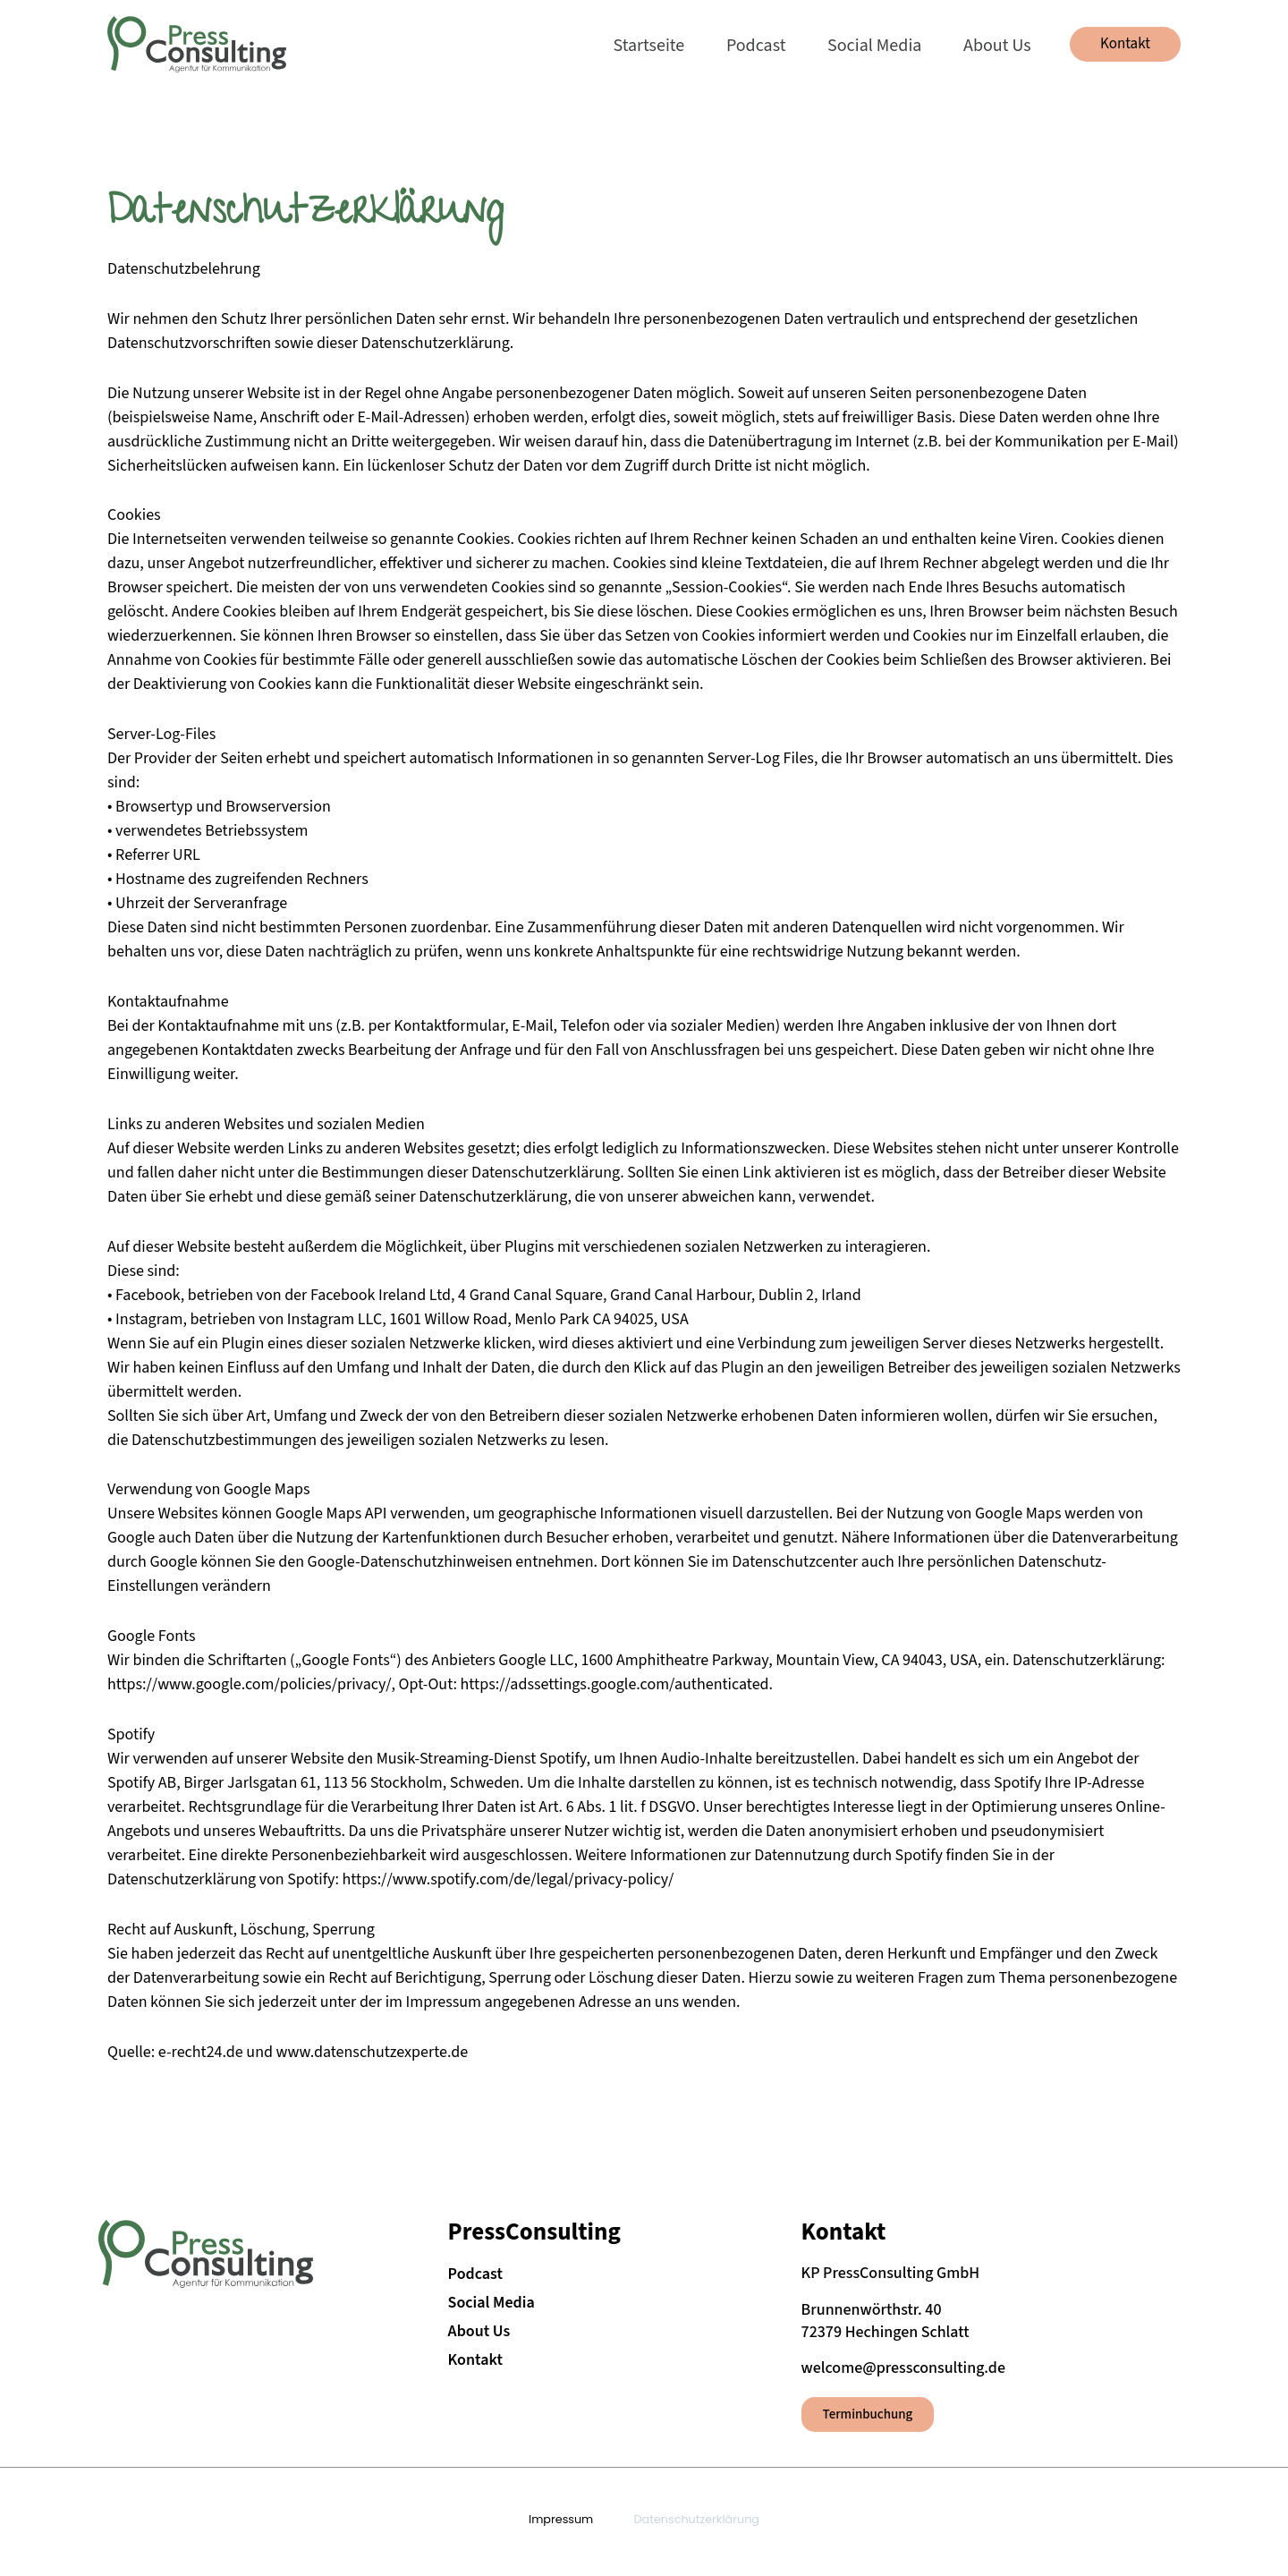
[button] (1125, 44)
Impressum (561, 2518)
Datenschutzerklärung (696, 2518)
